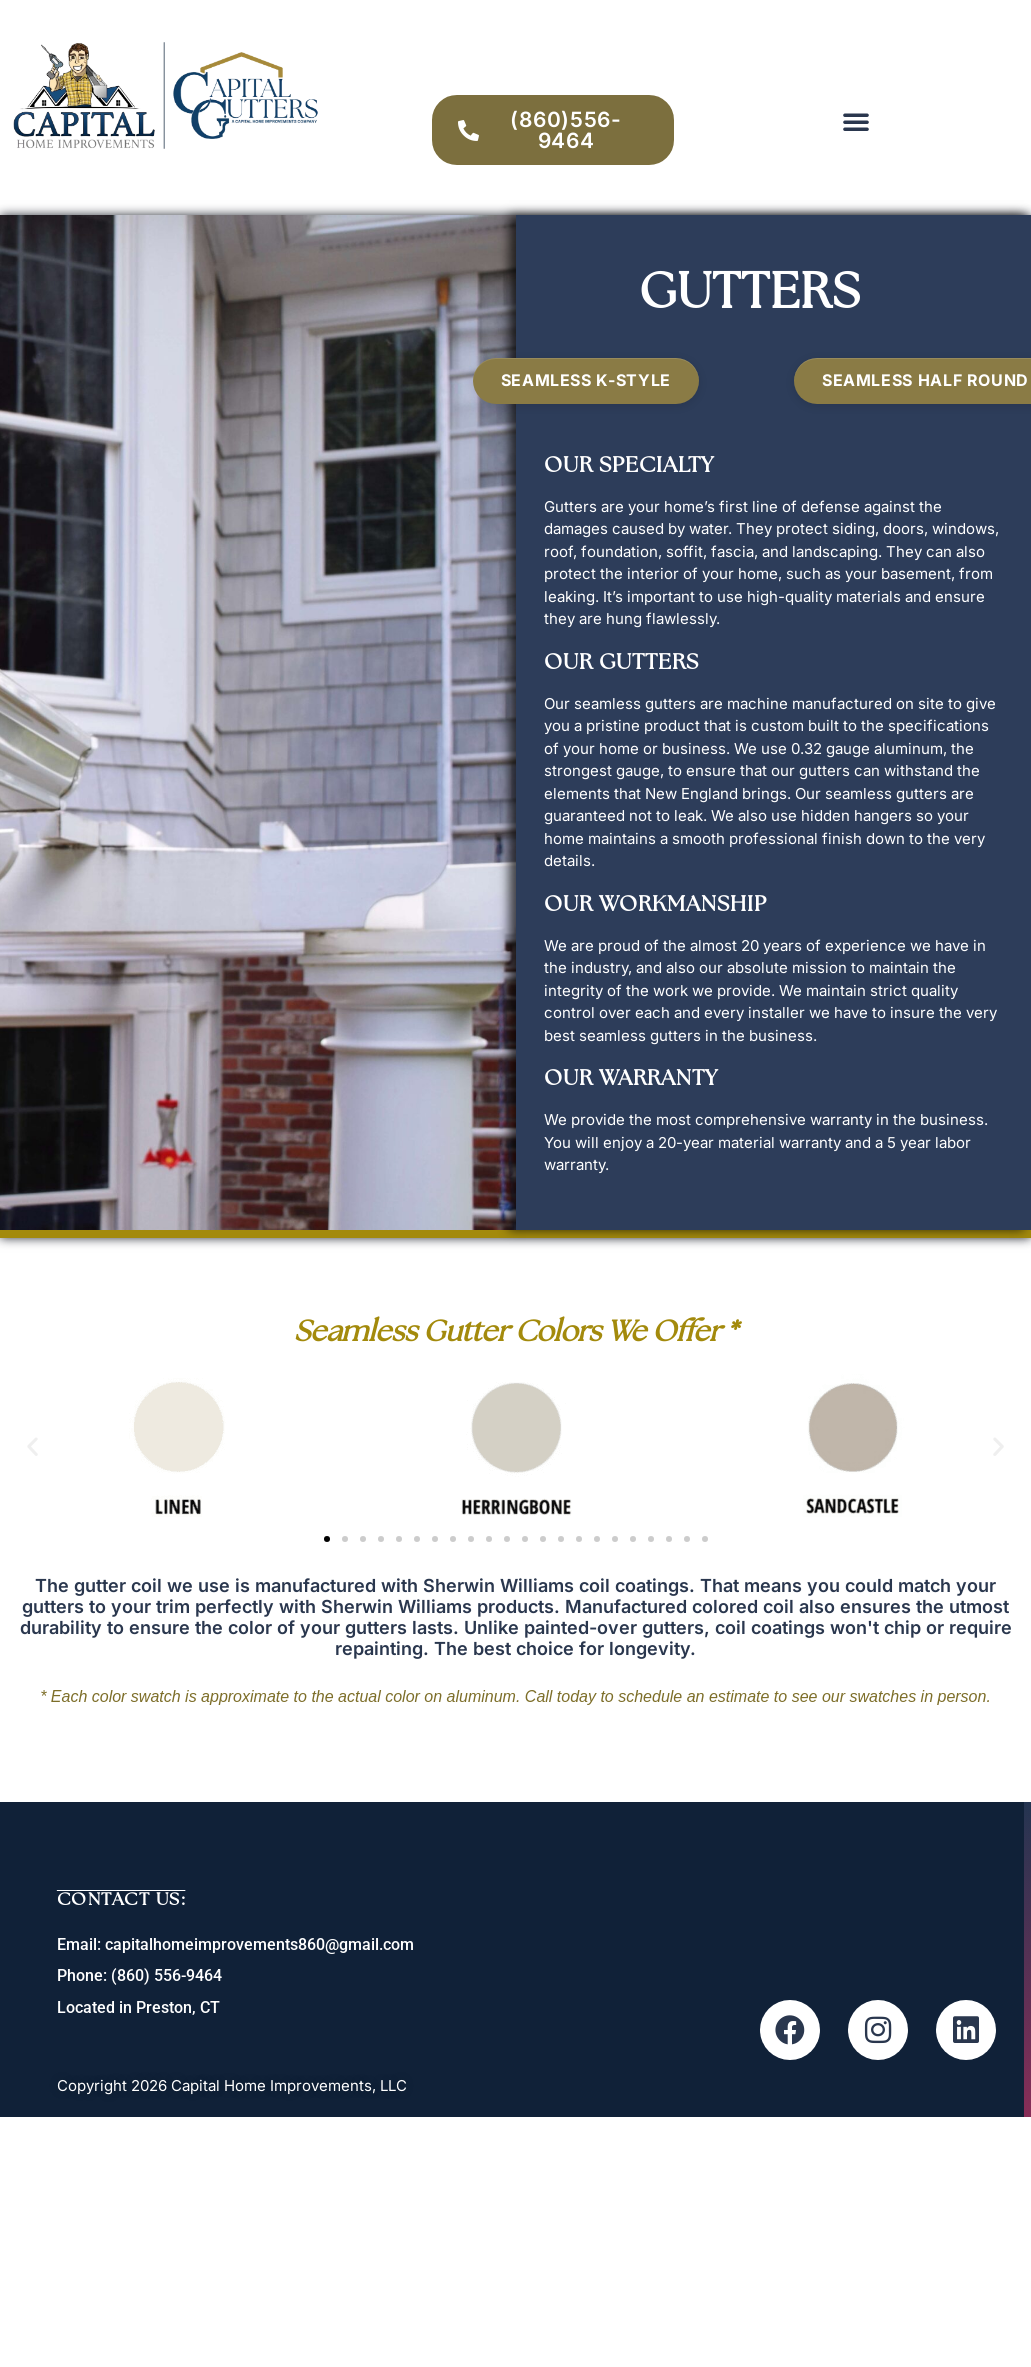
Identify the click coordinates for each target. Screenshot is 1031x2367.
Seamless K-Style (586, 380)
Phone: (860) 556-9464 (140, 1975)
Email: (82, 1944)
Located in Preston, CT (139, 2007)
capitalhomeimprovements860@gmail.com (260, 1944)
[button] (856, 121)
